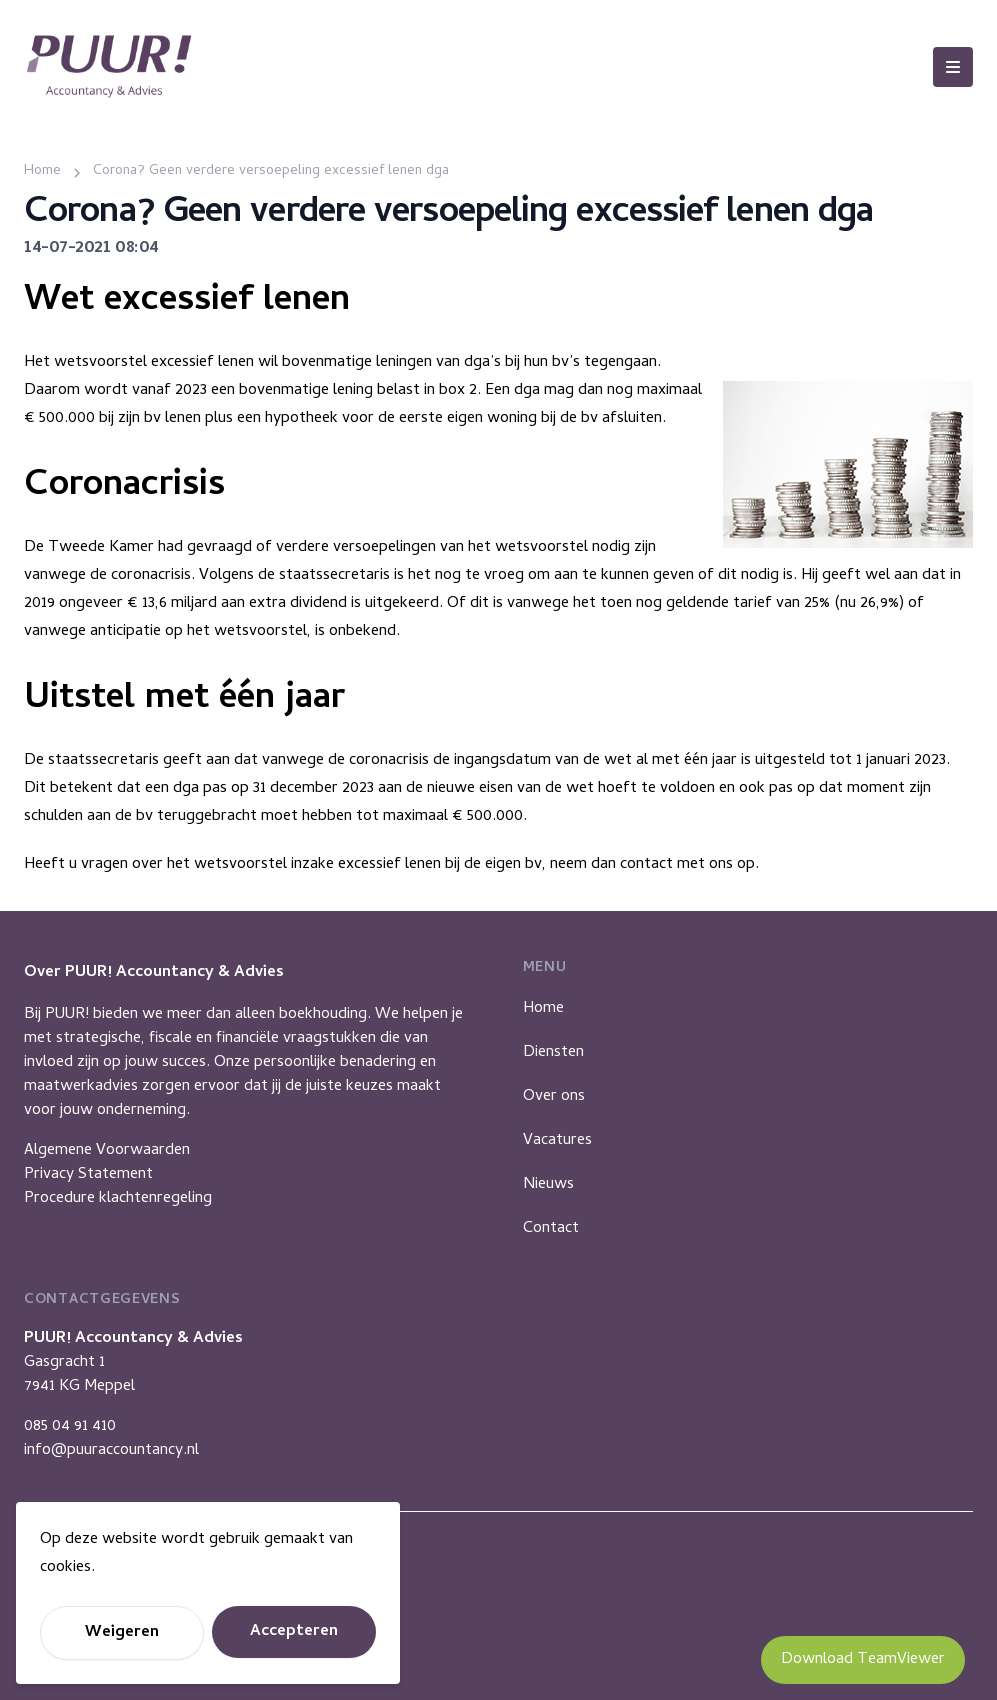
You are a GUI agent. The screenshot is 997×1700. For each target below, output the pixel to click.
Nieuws (548, 1185)
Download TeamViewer (863, 1660)
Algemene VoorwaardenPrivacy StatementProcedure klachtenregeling (118, 1175)
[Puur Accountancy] (109, 66)
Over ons (554, 1097)
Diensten (553, 1053)
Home (543, 1009)
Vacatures (557, 1141)
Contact (551, 1229)
